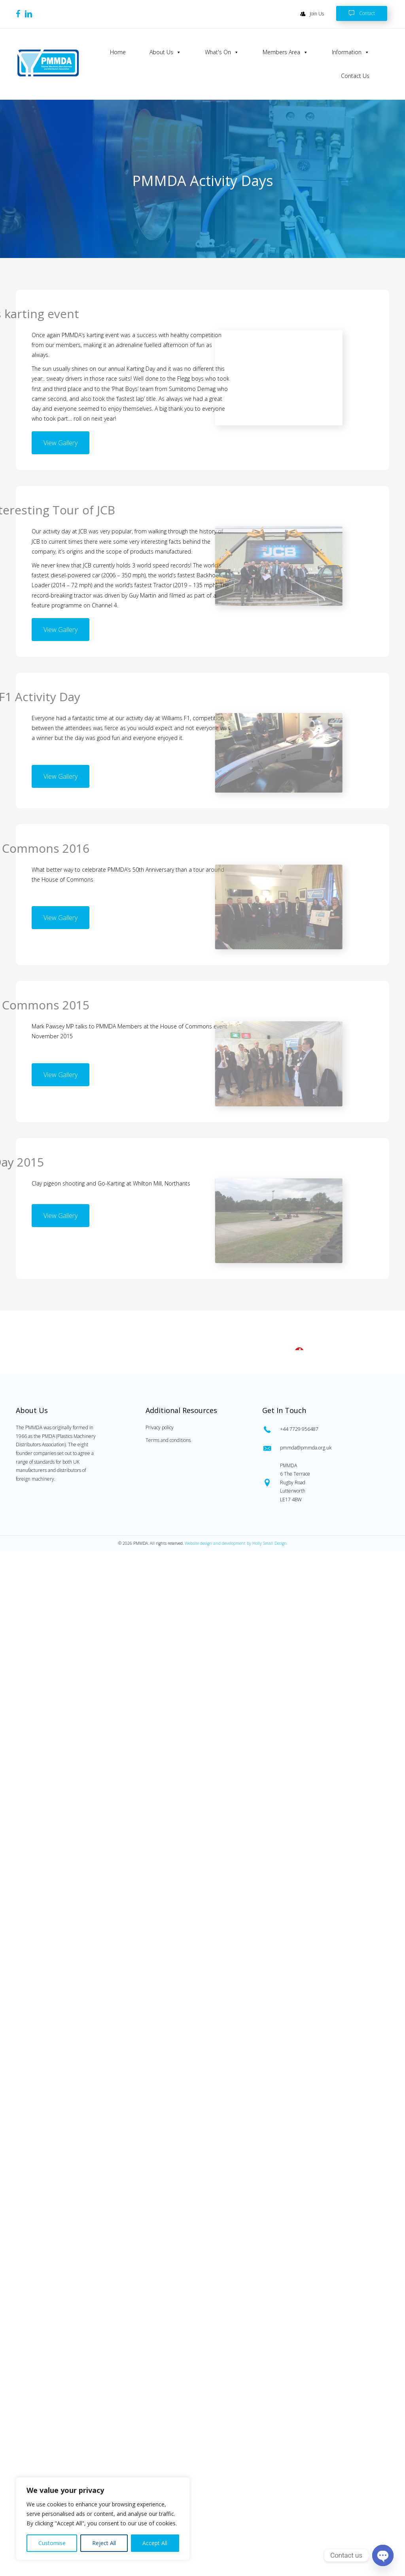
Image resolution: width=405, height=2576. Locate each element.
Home (118, 52)
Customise (52, 2543)
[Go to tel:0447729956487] (324, 1898)
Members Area (285, 52)
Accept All (154, 2543)
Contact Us (355, 76)
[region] (103, 2518)
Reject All (104, 2543)
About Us (165, 52)
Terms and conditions (168, 1909)
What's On (222, 52)
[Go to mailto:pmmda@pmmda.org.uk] (324, 1916)
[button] (60, 442)
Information (350, 52)
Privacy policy (160, 1896)
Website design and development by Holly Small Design (236, 2012)
